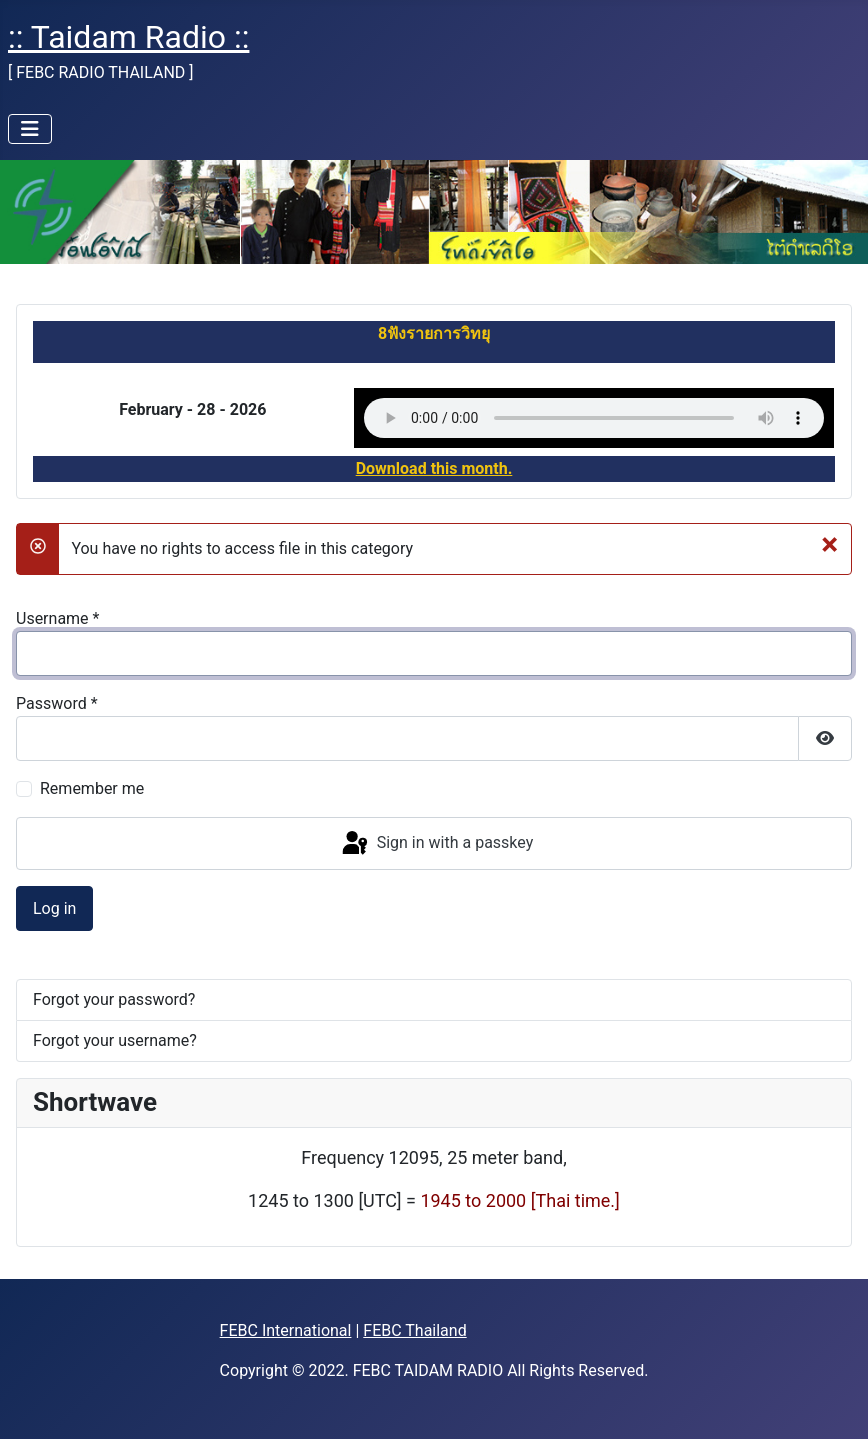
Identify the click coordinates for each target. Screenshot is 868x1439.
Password (57, 703)
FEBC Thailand (414, 1330)
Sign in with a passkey (436, 844)
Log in (54, 908)
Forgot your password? (114, 999)
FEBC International (286, 1330)
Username (57, 618)
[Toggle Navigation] (30, 129)
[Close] (829, 543)
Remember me (92, 788)
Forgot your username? (115, 1040)
